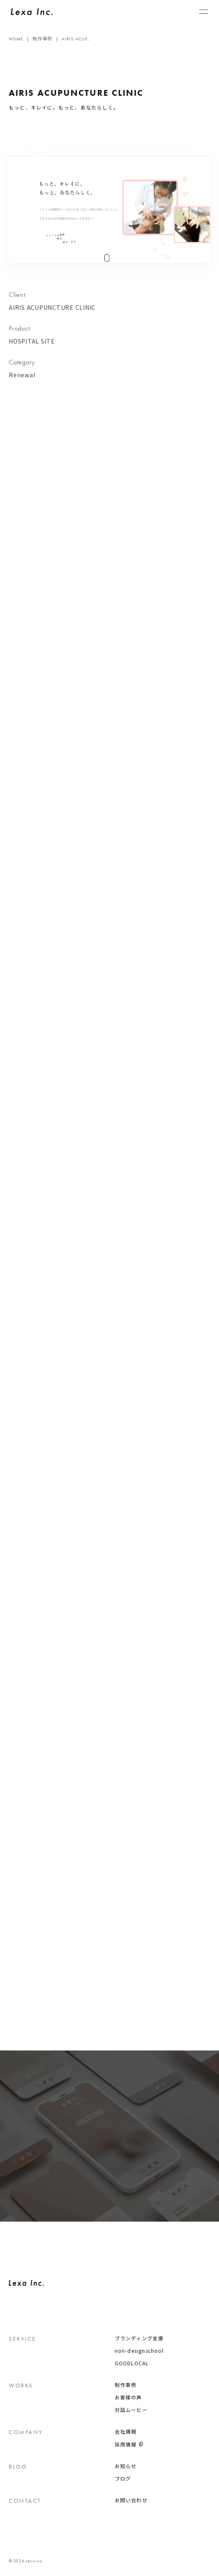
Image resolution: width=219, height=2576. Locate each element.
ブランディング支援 (139, 2338)
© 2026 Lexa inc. (26, 2561)
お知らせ (126, 2466)
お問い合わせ (131, 2500)
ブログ (123, 2478)
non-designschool (139, 2350)
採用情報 (126, 2444)
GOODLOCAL (132, 2363)
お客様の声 (128, 2397)
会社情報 (126, 2431)
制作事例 (126, 2384)
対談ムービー (131, 2409)
